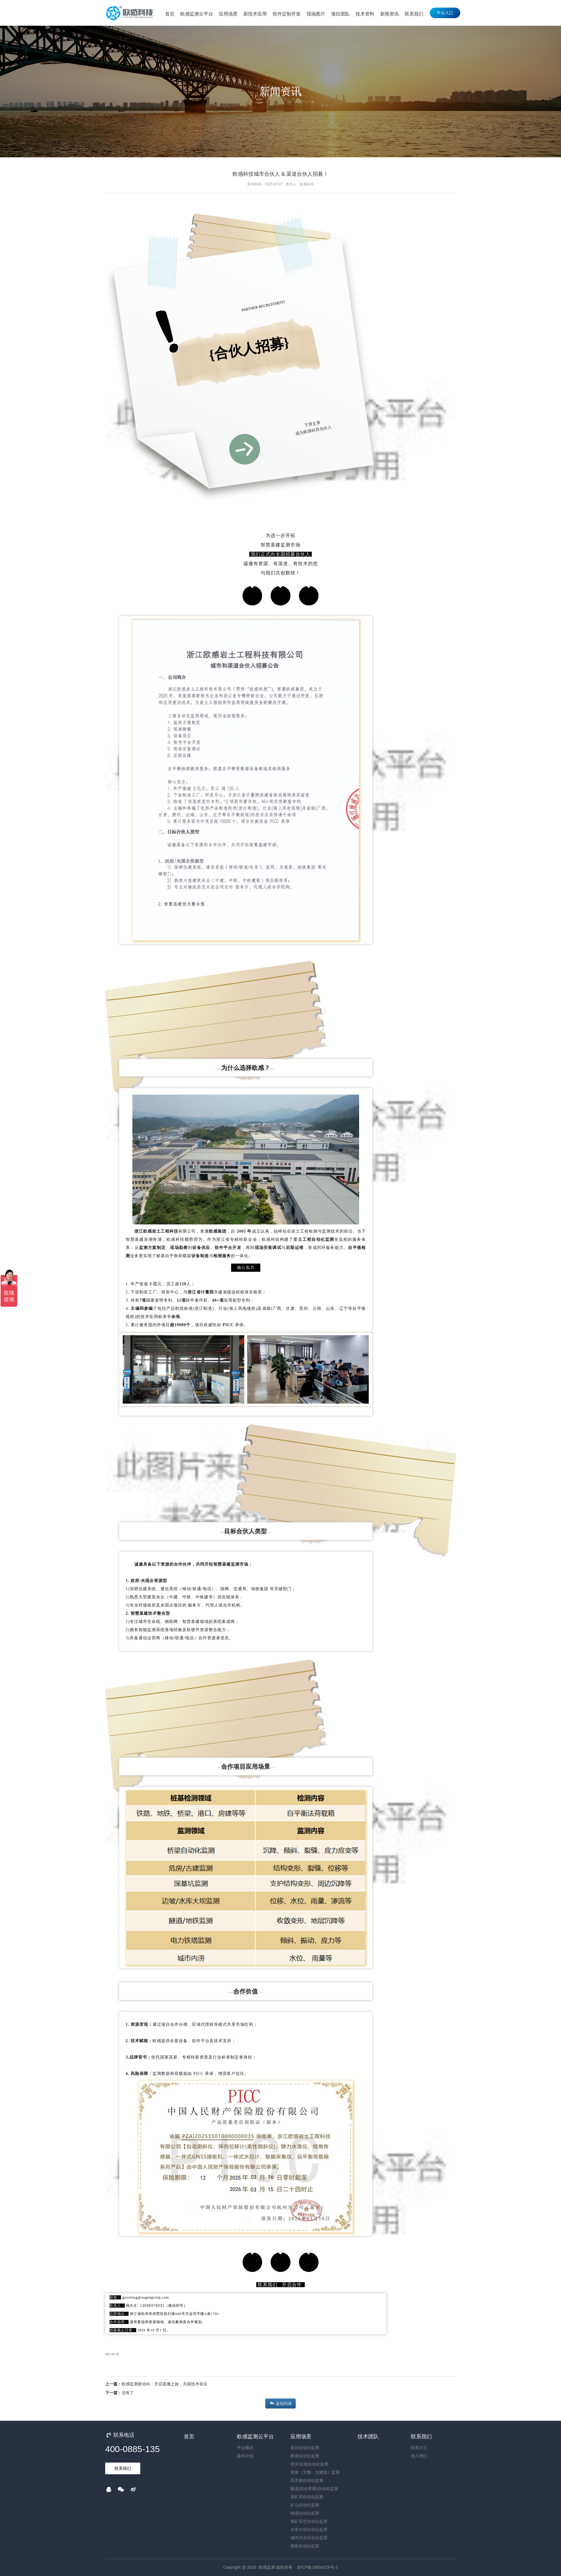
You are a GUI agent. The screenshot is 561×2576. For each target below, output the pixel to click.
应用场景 (228, 13)
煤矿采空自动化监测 (308, 2521)
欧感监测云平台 (196, 13)
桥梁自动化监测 (304, 2456)
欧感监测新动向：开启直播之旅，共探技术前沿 (164, 2384)
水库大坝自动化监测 (308, 2529)
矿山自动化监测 (304, 2505)
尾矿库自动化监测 (306, 2496)
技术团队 (368, 2436)
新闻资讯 (389, 13)
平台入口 (445, 13)
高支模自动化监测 (306, 2480)
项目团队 (340, 13)
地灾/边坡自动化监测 (309, 2464)
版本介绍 (245, 2456)
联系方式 (419, 2447)
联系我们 (414, 13)
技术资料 (365, 13)
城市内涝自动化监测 (308, 2537)
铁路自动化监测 (304, 2546)
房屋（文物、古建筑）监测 (315, 2472)
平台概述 (245, 2447)
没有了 (128, 2392)
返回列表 (280, 2403)
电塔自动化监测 (304, 2513)
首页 (169, 13)
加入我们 (419, 2456)
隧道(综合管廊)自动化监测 (314, 2488)
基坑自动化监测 (304, 2447)
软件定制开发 (287, 13)
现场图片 (316, 13)
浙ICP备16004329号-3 (317, 2567)
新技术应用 (255, 13)
